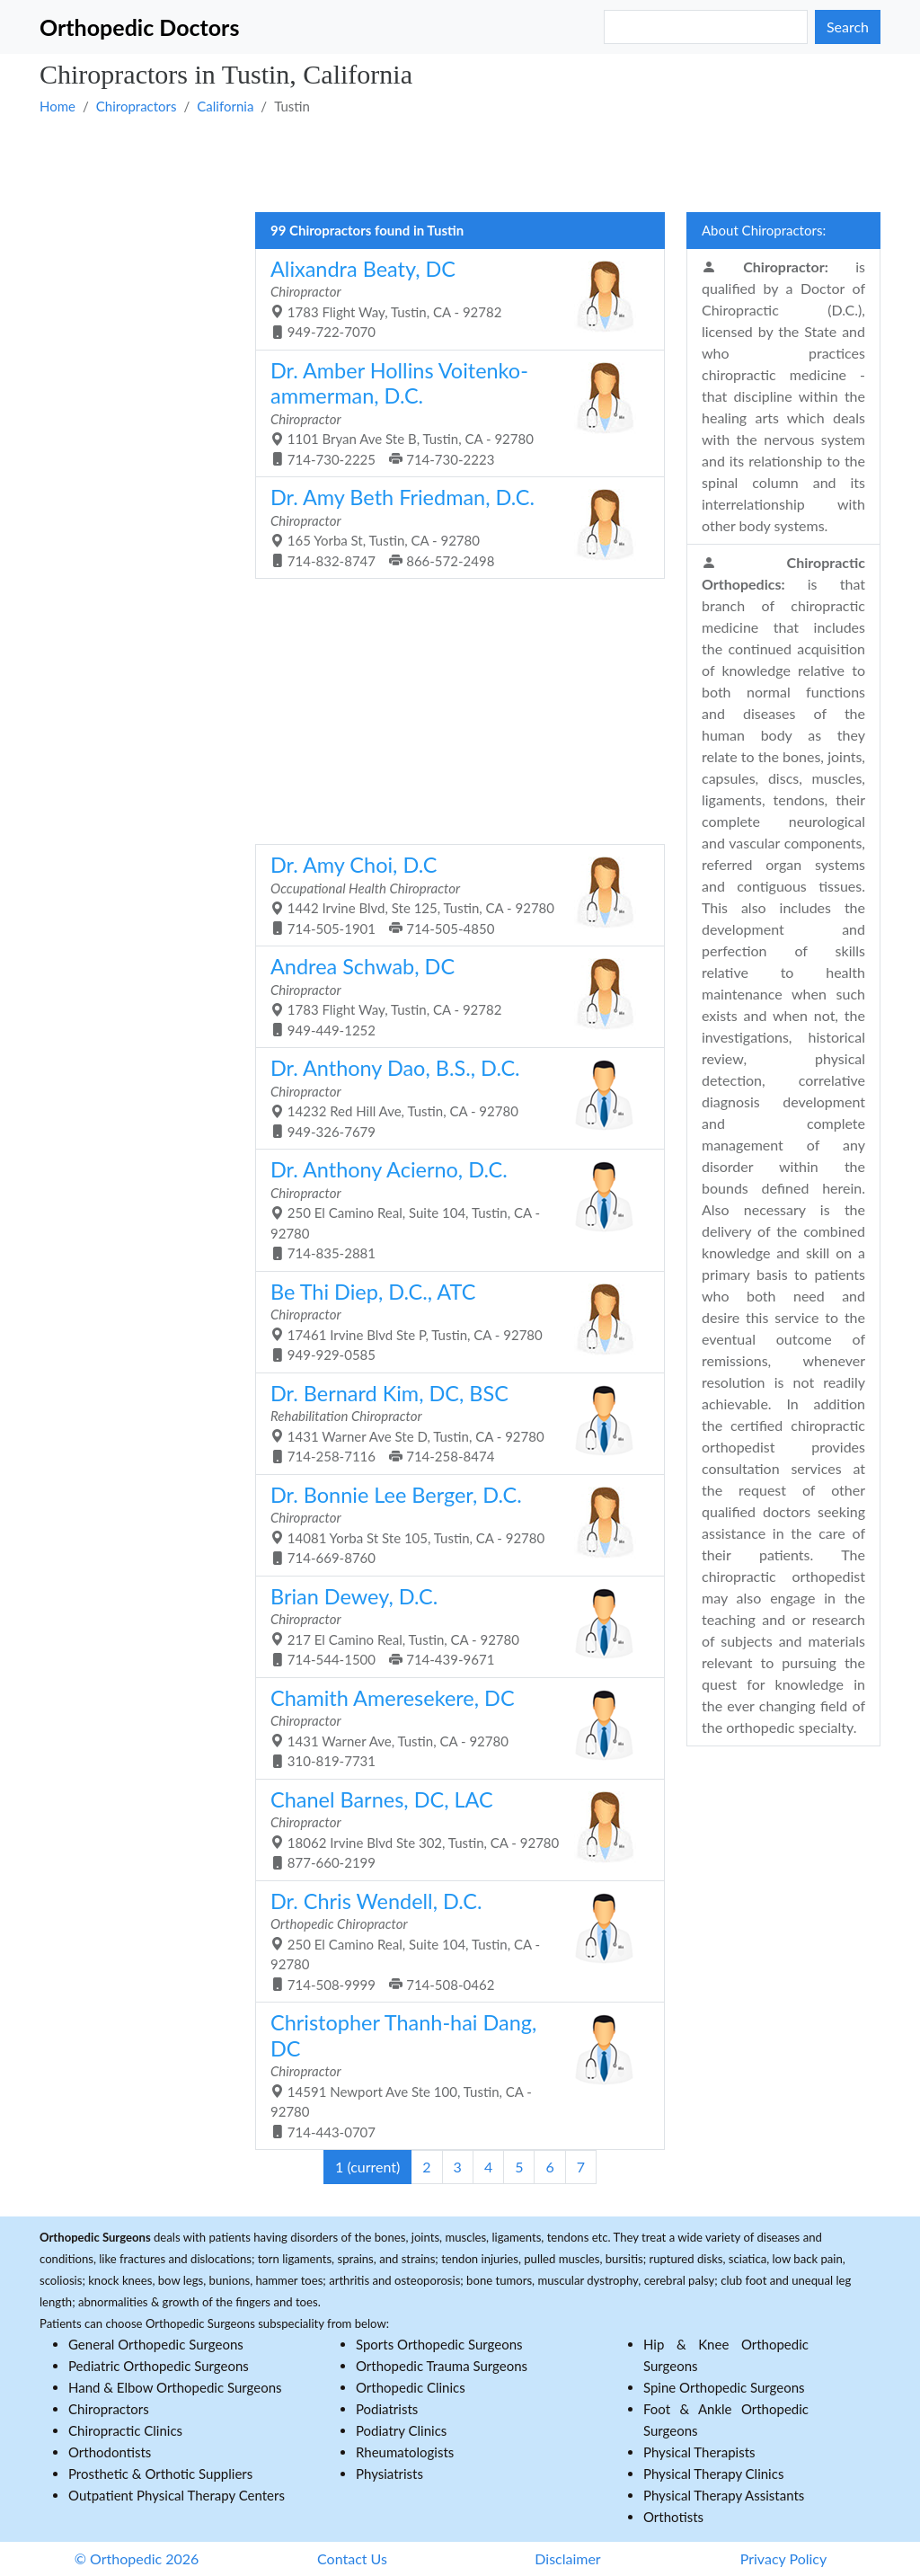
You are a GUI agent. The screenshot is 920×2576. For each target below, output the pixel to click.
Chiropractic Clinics (125, 2430)
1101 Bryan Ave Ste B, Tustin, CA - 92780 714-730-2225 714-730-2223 (453, 412)
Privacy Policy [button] (783, 2558)
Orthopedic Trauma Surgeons (441, 2366)
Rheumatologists (405, 2452)
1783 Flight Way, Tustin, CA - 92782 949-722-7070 (453, 298)
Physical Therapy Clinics (713, 2473)
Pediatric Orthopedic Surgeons (158, 2366)
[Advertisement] (460, 162)
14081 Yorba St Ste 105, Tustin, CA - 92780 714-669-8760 (453, 1524)
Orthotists (673, 2517)
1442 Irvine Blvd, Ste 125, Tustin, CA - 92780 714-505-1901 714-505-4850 (453, 894)
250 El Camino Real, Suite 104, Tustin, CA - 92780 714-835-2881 (453, 1209)
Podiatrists (387, 2409)
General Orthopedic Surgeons (155, 2344)
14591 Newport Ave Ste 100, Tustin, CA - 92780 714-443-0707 (453, 2075)
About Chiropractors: (764, 230)
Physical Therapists (699, 2452)
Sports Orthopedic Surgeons (439, 2344)
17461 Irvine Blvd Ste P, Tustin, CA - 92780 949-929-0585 (453, 1321)
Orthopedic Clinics (410, 2387)
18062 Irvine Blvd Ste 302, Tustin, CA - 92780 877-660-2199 (453, 1829)
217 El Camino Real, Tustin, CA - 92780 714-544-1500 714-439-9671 (453, 1626)
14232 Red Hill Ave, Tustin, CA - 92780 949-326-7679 (453, 1097)
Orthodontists (109, 2452)
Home (57, 106)
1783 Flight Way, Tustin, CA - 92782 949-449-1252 (453, 996)
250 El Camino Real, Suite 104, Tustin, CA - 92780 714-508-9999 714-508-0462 (453, 1940)
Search (848, 26)
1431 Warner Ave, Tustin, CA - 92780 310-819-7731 (453, 1727)
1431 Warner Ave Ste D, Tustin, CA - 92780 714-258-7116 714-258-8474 (453, 1423)
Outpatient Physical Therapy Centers (176, 2495)
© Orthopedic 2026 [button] (137, 2558)
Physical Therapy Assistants (723, 2495)
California (225, 106)
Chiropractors (136, 106)
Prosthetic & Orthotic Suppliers (160, 2473)
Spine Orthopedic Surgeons (724, 2387)
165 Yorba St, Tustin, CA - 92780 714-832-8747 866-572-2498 (453, 526)
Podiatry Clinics (401, 2430)
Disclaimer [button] (567, 2558)
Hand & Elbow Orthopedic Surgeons (175, 2387)
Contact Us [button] (352, 2558)
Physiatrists (389, 2473)
